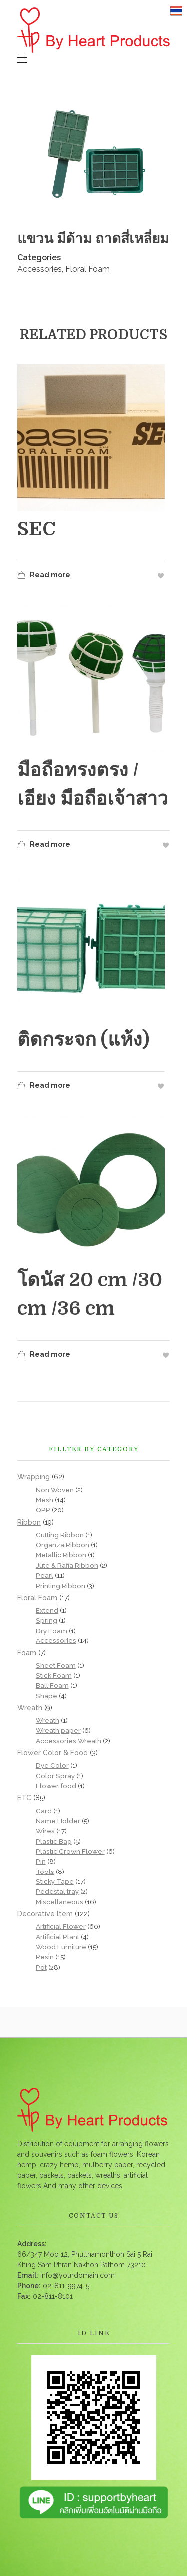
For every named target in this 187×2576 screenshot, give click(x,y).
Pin (41, 1861)
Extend (47, 1610)
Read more (43, 576)
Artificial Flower (61, 1926)
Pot (41, 1967)
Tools (45, 1871)
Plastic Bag (54, 1841)
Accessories (39, 269)
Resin (45, 1957)
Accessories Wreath (68, 1741)
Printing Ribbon (60, 1586)
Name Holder (58, 1821)
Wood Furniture (61, 1947)
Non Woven (55, 1490)
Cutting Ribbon (60, 1535)
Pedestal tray (57, 1891)
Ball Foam (52, 1685)
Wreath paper (58, 1730)
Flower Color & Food (52, 1753)
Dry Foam (51, 1631)
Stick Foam (54, 1675)
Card (44, 1811)
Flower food (56, 1786)
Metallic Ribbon (61, 1555)
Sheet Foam (56, 1665)
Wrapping (33, 1477)
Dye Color (52, 1765)
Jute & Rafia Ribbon (67, 1565)
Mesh (44, 1500)
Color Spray (55, 1776)
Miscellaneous (59, 1902)
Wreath (29, 1708)
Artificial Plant (57, 1937)
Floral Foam (87, 269)
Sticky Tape (55, 1881)
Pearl (44, 1575)
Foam (26, 1653)
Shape (46, 1696)
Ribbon (29, 1522)
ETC (24, 1798)
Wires (45, 1831)
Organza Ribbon (62, 1545)
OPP (43, 1510)
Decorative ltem (45, 1914)
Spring (46, 1620)
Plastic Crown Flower (70, 1851)
